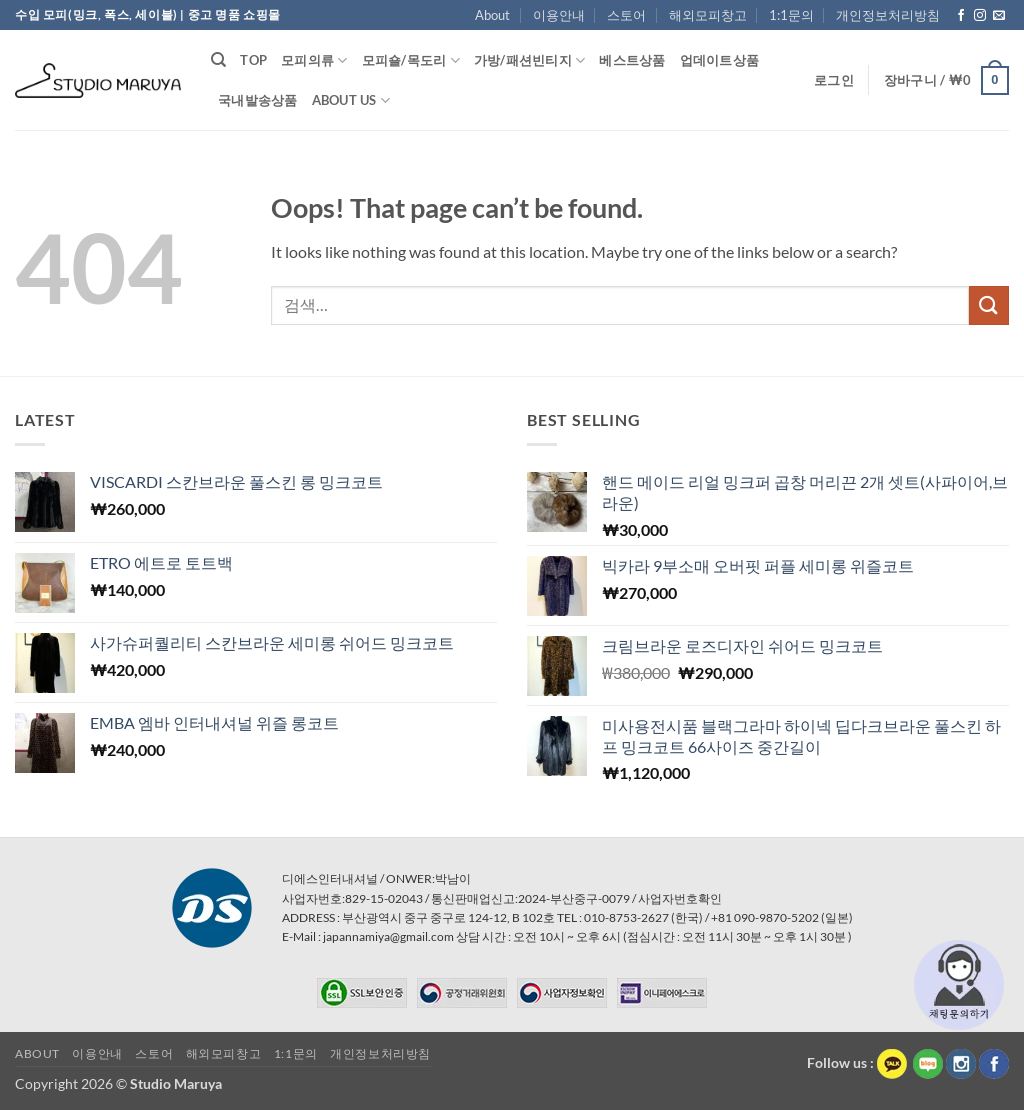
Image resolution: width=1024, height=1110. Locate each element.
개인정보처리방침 (888, 15)
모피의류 (314, 60)
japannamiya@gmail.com (388, 936)
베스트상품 (632, 60)
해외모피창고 (708, 15)
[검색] (218, 60)
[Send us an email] (999, 16)
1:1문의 (791, 15)
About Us (351, 100)
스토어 (626, 15)
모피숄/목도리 (411, 60)
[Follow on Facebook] (961, 16)
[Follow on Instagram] (980, 16)
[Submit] (989, 305)
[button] (834, 80)
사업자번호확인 (680, 898)
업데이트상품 (720, 60)
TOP (253, 60)
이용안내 (559, 15)
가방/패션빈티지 (530, 60)
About (492, 15)
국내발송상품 (258, 100)
